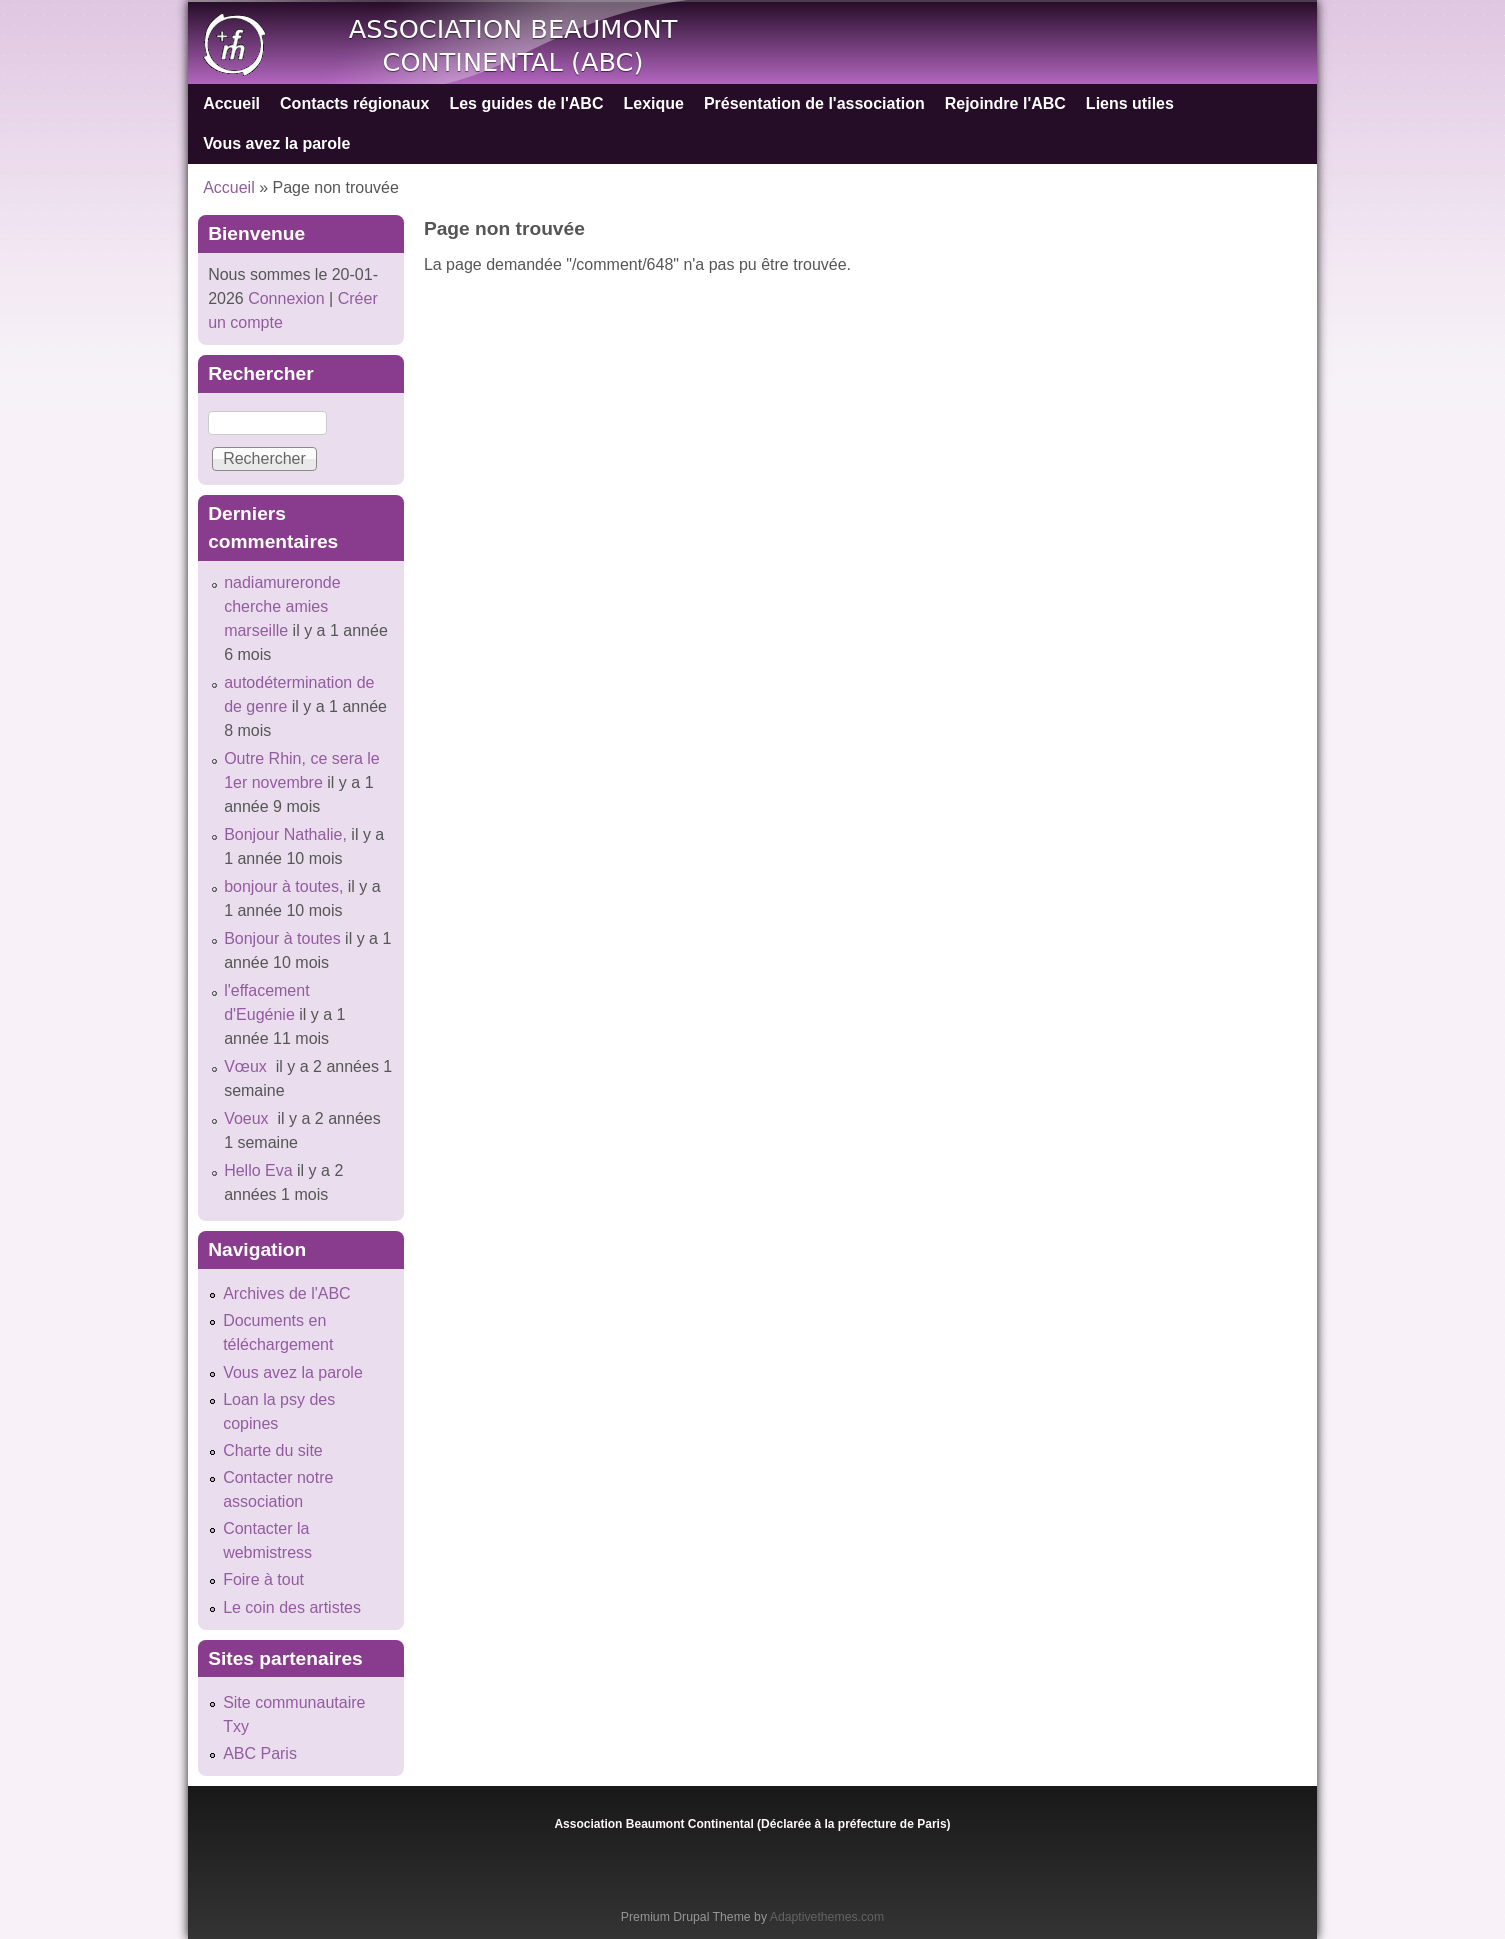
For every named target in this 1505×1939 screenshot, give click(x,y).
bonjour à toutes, (283, 886)
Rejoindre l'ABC (1005, 103)
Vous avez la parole (276, 143)
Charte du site (273, 1450)
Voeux (248, 1118)
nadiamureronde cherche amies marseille (282, 606)
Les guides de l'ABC (526, 103)
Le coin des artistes (292, 1607)
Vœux (247, 1066)
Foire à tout (263, 1579)
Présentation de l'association (814, 103)
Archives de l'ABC (287, 1293)
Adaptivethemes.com (827, 1917)
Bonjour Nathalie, (285, 834)
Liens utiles (1130, 103)
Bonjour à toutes (282, 938)
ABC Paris (260, 1753)
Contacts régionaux (354, 103)
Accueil (231, 103)
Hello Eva (258, 1170)
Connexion (284, 298)
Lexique (653, 103)
